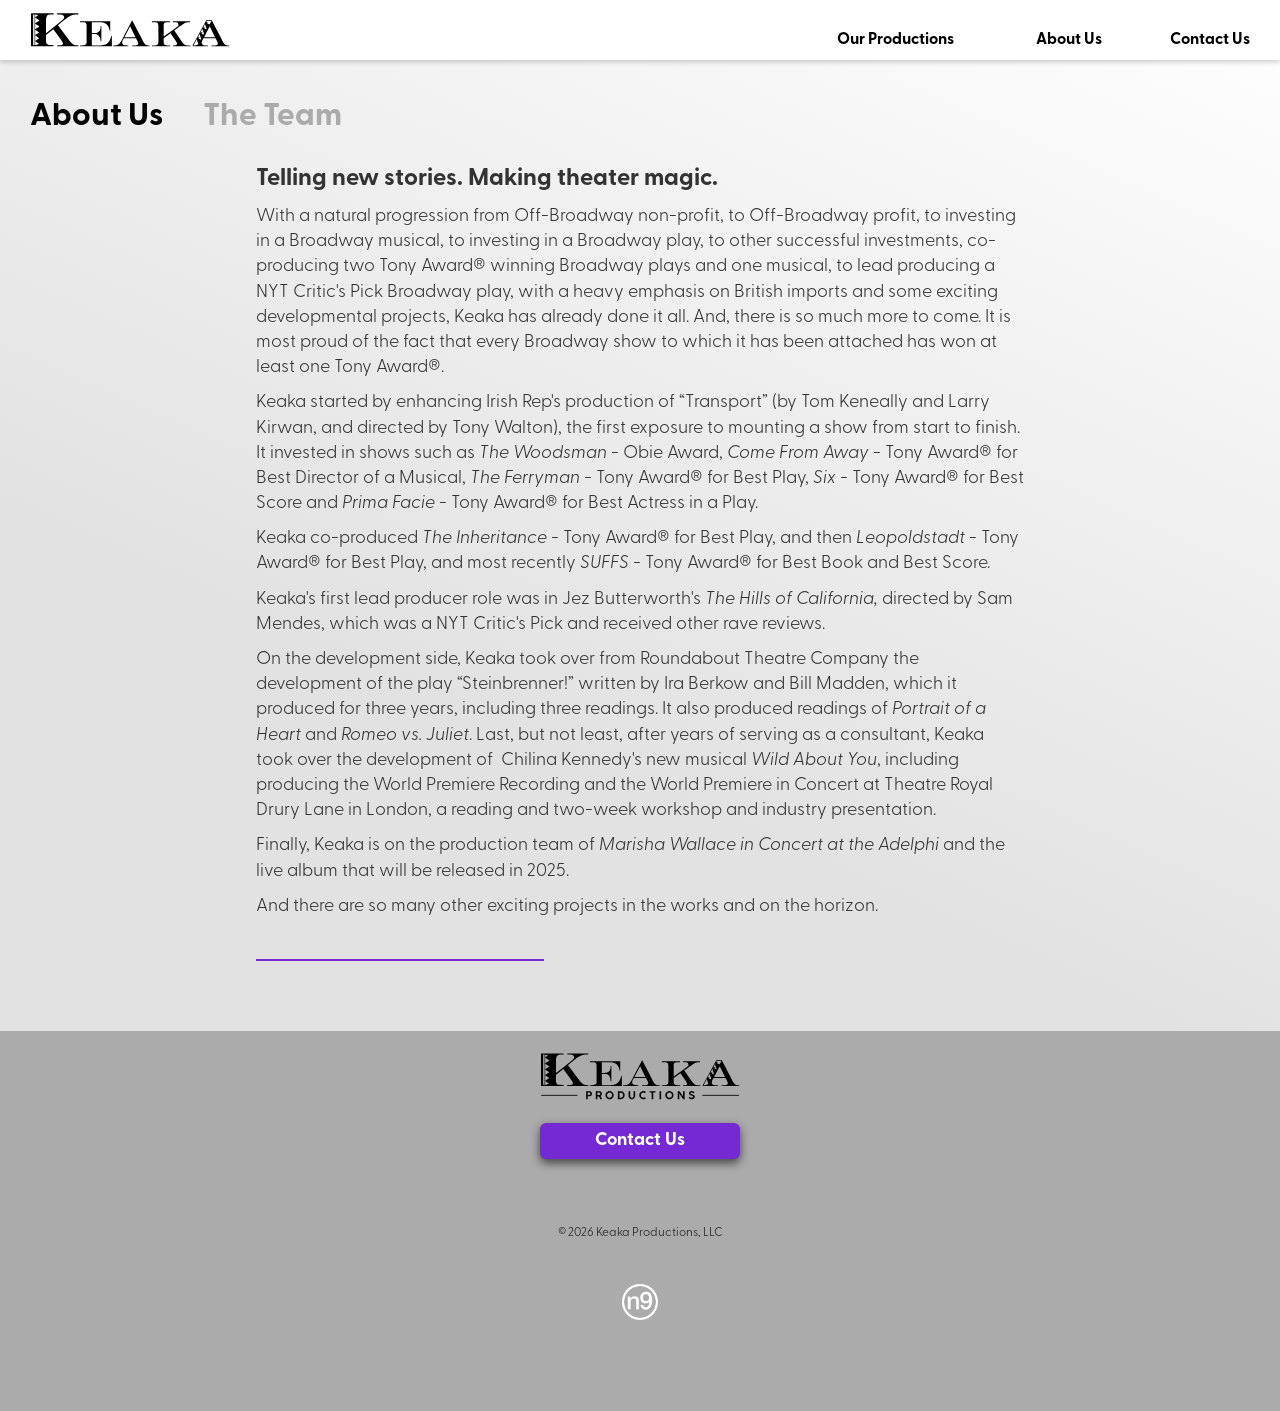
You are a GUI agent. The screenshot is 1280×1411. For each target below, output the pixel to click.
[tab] (116, 112)
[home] (130, 30)
